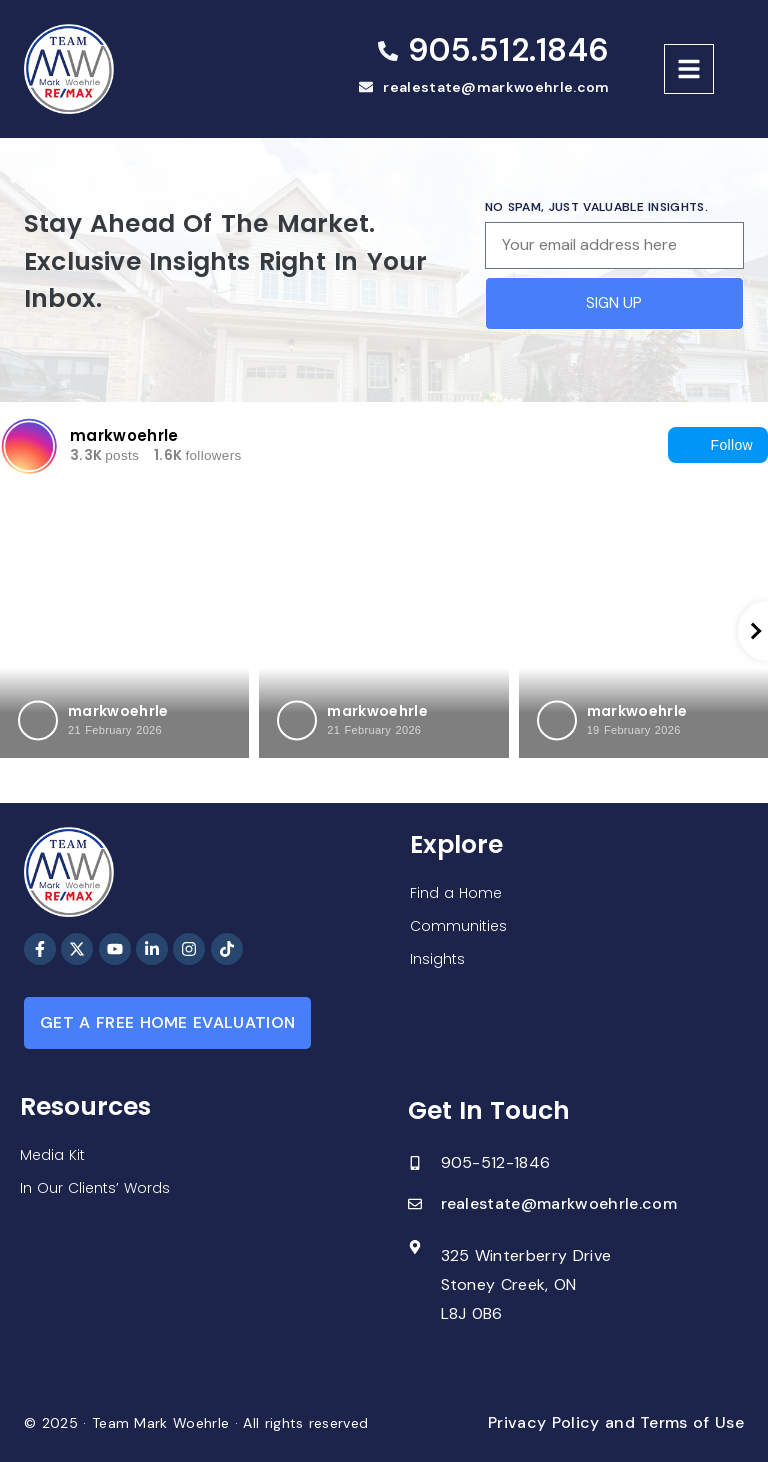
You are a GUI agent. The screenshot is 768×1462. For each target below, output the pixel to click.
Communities (458, 926)
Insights (437, 959)
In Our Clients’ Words (95, 1188)
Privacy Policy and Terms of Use (616, 1422)
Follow (718, 445)
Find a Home (456, 893)
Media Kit (52, 1155)
